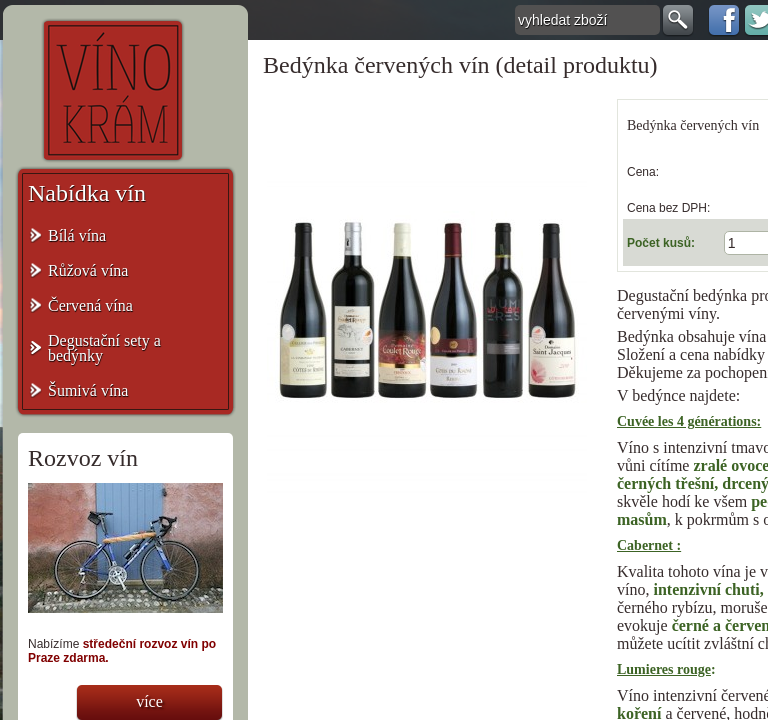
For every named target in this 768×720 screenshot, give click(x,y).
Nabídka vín (87, 193)
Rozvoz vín (83, 458)
